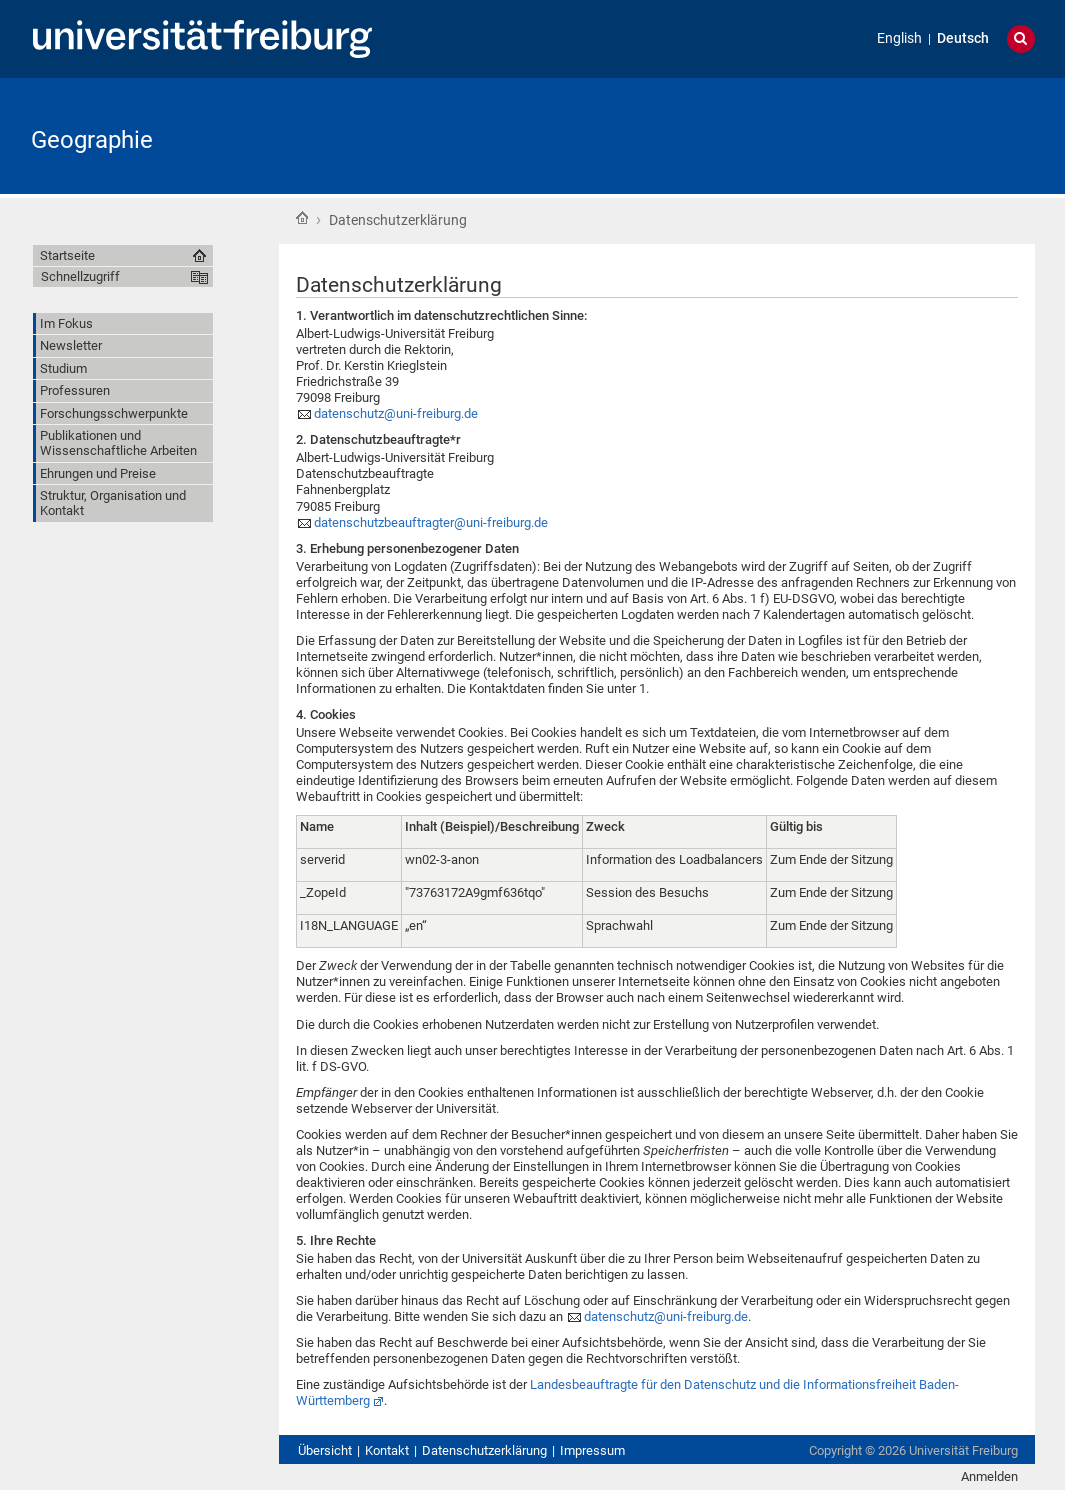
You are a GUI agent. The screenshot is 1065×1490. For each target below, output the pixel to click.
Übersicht (325, 1450)
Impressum (592, 1450)
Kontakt (387, 1450)
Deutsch (963, 38)
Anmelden (989, 1476)
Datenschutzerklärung (484, 1450)
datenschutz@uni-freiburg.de (396, 413)
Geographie (92, 140)
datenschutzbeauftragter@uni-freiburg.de (431, 522)
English (899, 38)
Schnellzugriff (80, 276)
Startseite (302, 218)
